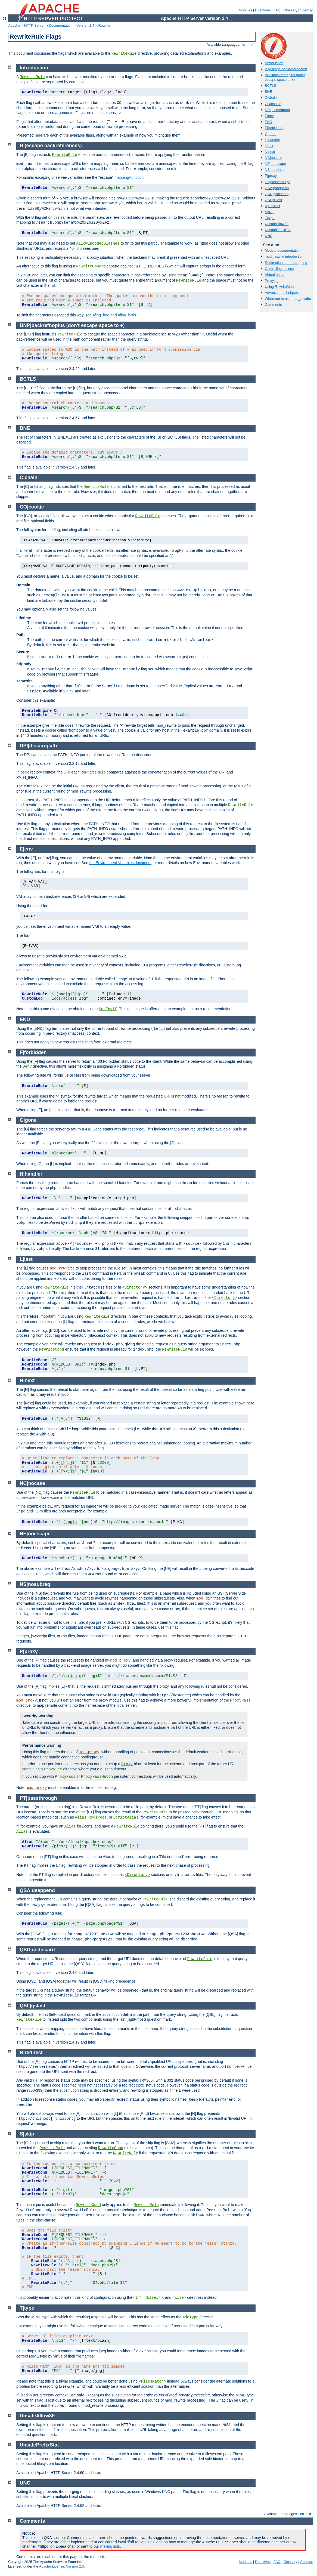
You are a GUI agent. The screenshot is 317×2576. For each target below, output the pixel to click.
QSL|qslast (273, 200)
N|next (270, 152)
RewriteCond (88, 266)
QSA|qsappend (277, 188)
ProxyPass (240, 1700)
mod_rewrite (61, 1268)
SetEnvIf (108, 1009)
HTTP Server (34, 25)
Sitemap (306, 10)
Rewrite (104, 25)
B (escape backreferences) (286, 69)
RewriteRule (123, 53)
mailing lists (110, 2546)
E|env (269, 116)
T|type (270, 218)
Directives (263, 10)
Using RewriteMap (279, 287)
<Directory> (134, 1287)
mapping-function (129, 177)
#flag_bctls (127, 315)
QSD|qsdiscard (276, 194)
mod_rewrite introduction (284, 256)
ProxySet (53, 1769)
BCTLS (270, 86)
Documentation (60, 25)
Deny (27, 1066)
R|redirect (272, 206)
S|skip (269, 212)
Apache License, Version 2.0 (61, 2566)
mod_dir (204, 1598)
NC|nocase (273, 158)
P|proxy (271, 176)
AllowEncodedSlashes (98, 243)
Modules (245, 10)
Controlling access (279, 269)
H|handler (272, 140)
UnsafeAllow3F (276, 224)
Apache (14, 25)
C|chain (271, 97)
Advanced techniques (282, 293)
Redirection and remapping (286, 263)
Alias (80, 1817)
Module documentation (283, 250)
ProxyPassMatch (97, 1776)
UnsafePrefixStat (278, 230)
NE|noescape (275, 164)
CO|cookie (273, 104)
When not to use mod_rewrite (288, 299)
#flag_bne (101, 315)
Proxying (272, 281)
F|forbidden (274, 128)
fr (252, 44)
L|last (269, 146)
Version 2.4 (85, 25)
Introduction (274, 63)
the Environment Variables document (120, 863)
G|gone (270, 134)
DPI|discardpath (277, 110)
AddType (190, 2317)
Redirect (97, 1817)
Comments (273, 305)
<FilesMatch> (152, 2381)
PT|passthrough (277, 182)
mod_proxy (120, 1660)
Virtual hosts (274, 275)
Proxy (127, 1764)
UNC (268, 236)
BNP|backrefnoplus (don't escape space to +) (285, 77)
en (244, 44)
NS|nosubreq (275, 170)
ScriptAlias (125, 1817)
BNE (268, 92)
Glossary (290, 10)
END (268, 122)
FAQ (277, 10)
